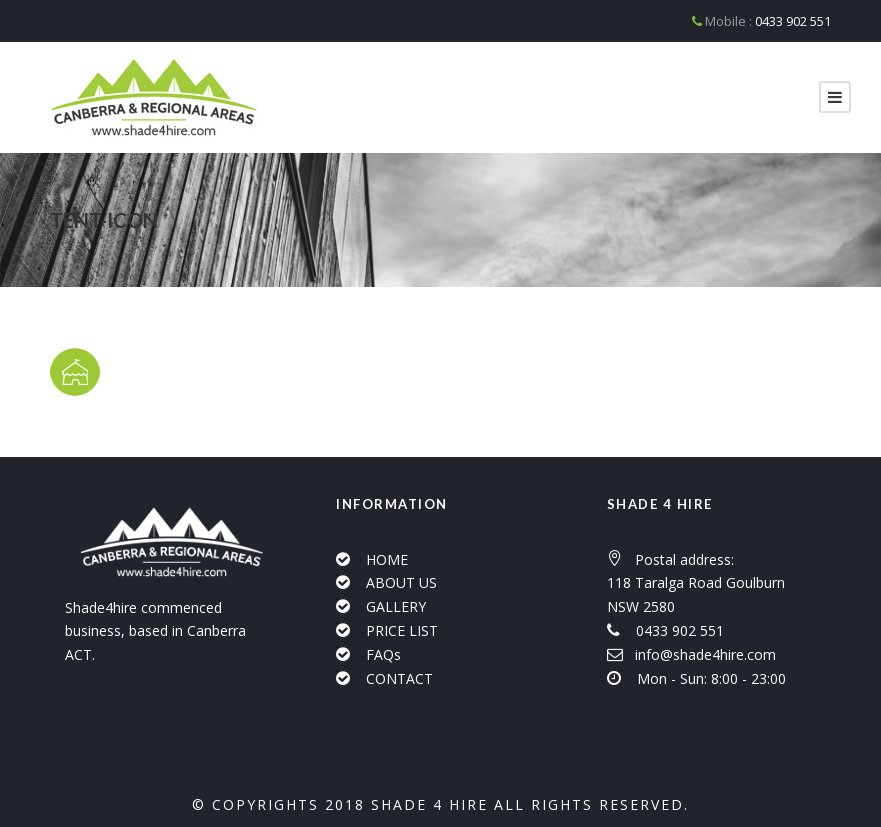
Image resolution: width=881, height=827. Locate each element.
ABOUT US (401, 582)
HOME (387, 559)
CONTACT (399, 678)
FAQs (383, 654)
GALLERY (396, 606)
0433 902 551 (793, 21)
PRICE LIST (402, 630)
